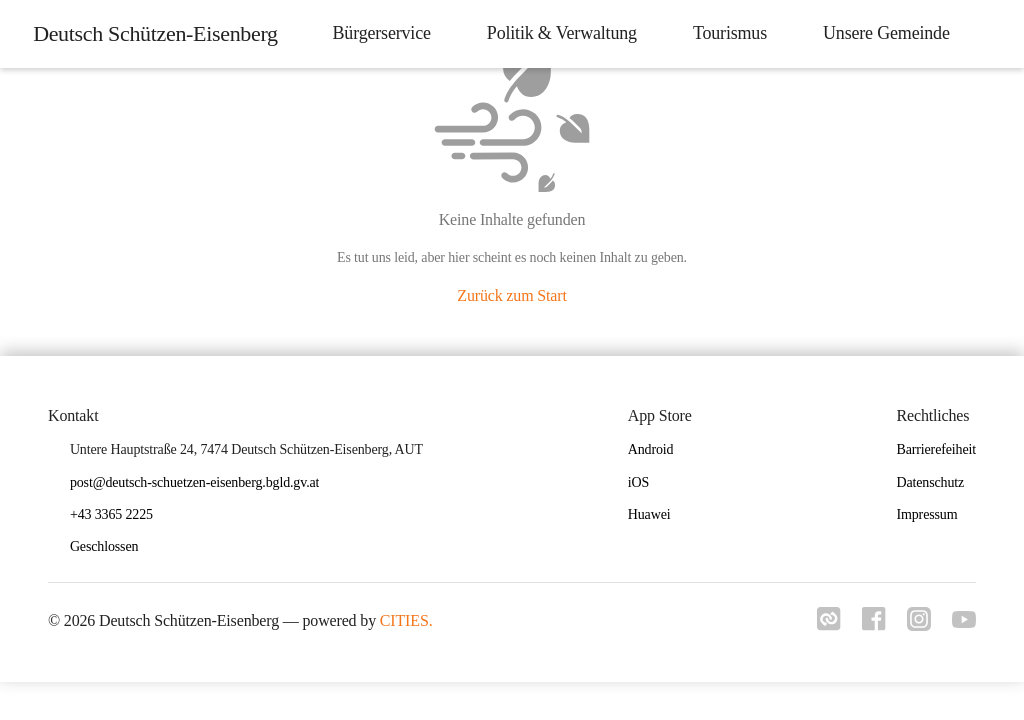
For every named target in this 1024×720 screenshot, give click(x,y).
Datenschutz (930, 482)
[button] (112, 547)
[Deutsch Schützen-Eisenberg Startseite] (152, 34)
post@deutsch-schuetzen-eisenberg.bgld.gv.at (194, 482)
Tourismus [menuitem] (724, 33)
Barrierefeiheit (936, 449)
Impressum (926, 514)
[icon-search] (990, 34)
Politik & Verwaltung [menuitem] (556, 33)
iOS (638, 482)
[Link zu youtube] (964, 622)
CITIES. (406, 620)
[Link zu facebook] (868, 625)
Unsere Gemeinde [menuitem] (880, 33)
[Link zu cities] (820, 625)
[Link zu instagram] (916, 625)
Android (651, 449)
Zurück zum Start (511, 295)
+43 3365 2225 (111, 514)
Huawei (649, 514)
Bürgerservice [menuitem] (376, 33)
